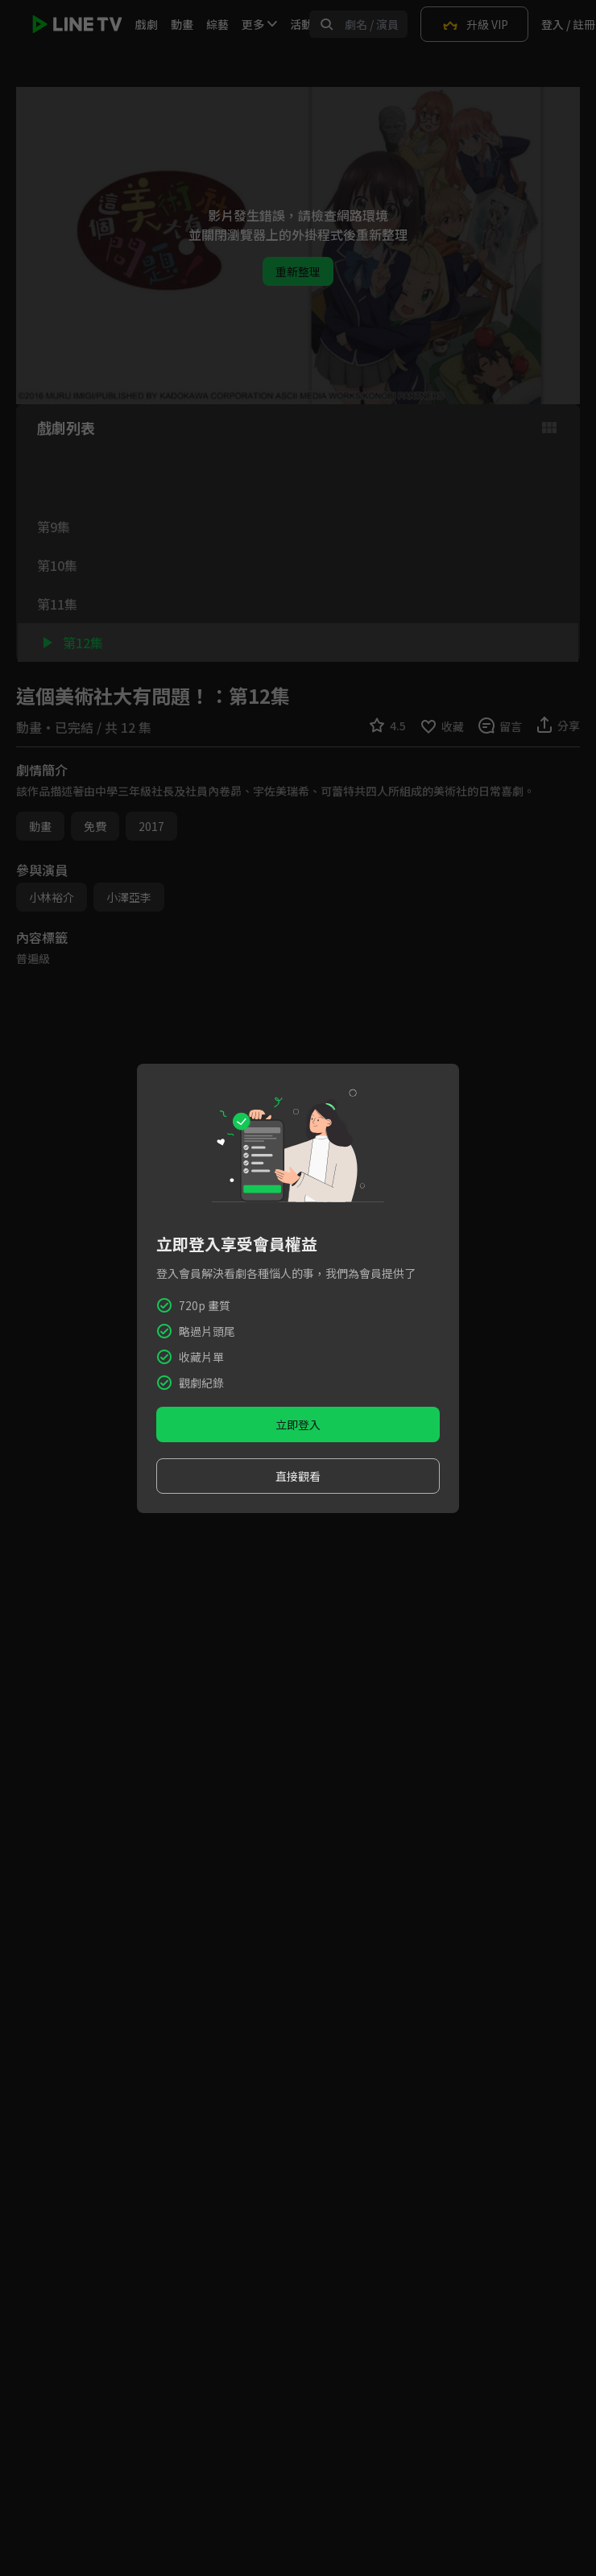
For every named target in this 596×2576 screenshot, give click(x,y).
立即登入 (298, 1424)
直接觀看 (298, 1476)
